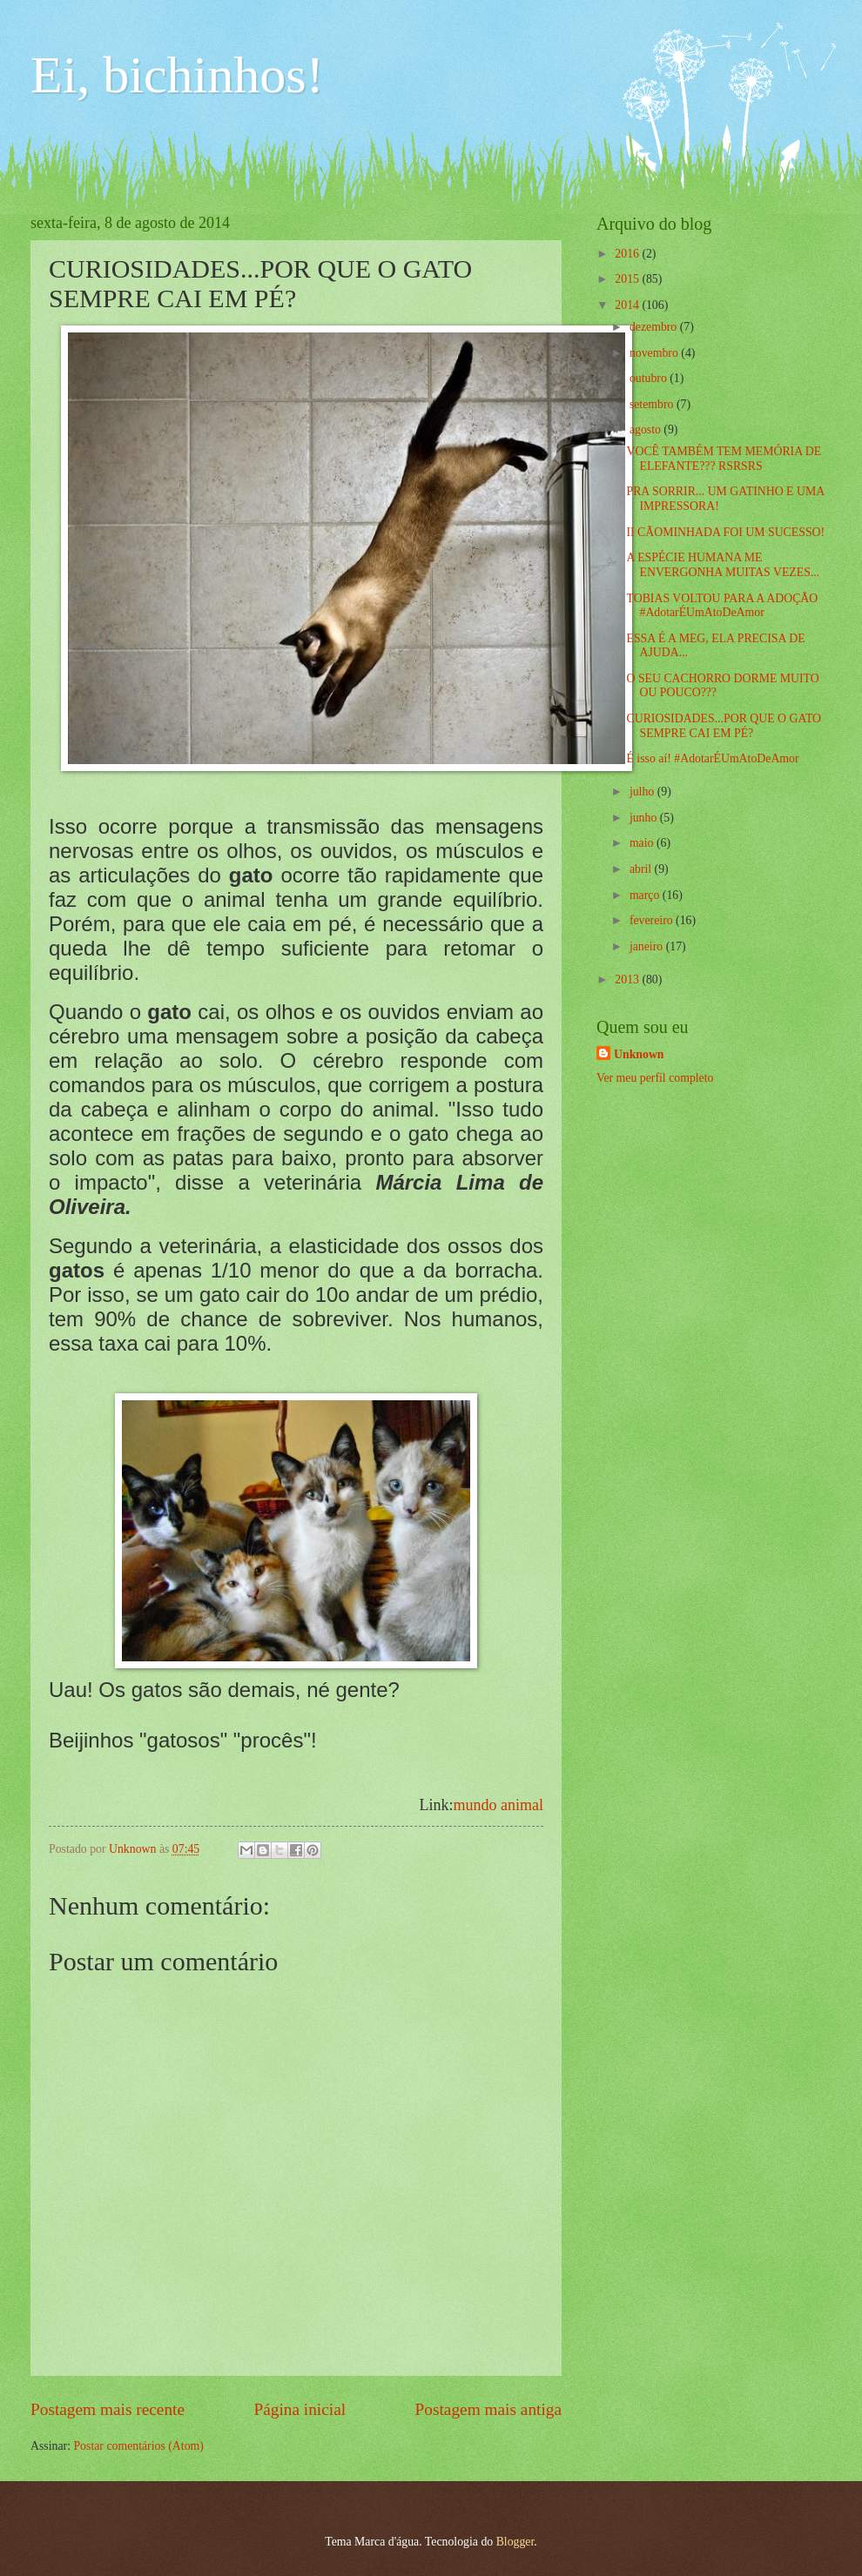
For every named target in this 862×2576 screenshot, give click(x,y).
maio (643, 842)
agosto (646, 429)
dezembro (655, 326)
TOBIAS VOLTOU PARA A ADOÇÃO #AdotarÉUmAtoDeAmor (722, 606)
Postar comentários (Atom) (138, 2445)
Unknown (639, 1054)
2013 (628, 979)
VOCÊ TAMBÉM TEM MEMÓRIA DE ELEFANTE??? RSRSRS (723, 459)
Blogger (515, 2541)
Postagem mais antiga (488, 2409)
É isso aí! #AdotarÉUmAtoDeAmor (712, 758)
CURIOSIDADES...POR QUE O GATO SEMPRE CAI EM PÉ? (723, 726)
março (646, 895)
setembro (653, 404)
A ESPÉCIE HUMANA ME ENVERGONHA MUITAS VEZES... (722, 565)
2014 (628, 305)
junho (645, 817)
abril (642, 868)
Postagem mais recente (107, 2409)
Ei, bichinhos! (177, 75)
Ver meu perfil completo (654, 1077)
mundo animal (498, 1805)
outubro (650, 378)
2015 (628, 278)
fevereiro (653, 920)
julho (643, 791)
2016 (628, 253)
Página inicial (299, 2409)
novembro (655, 352)
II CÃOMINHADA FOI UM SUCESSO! (725, 532)
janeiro (648, 946)
